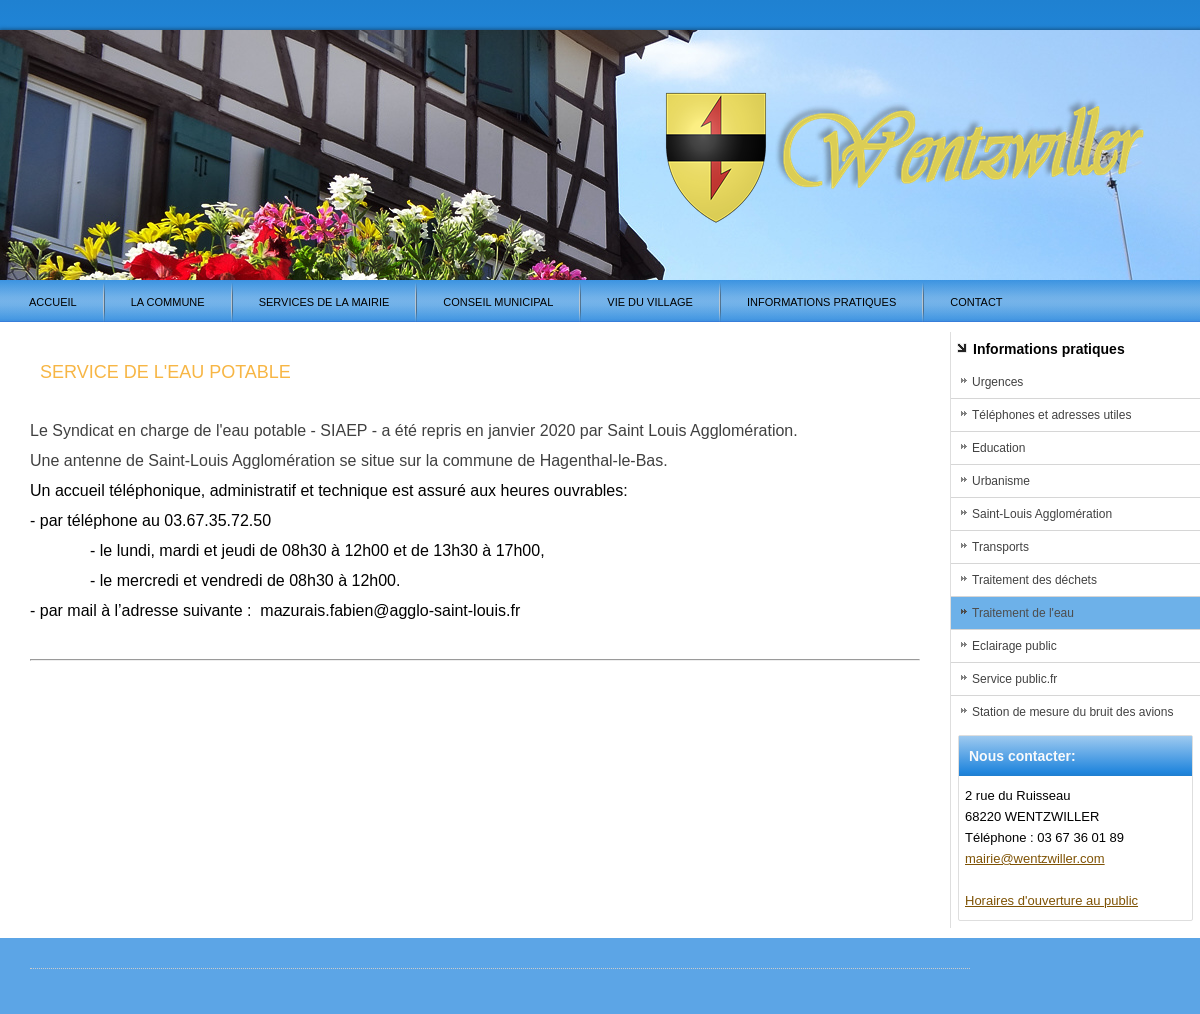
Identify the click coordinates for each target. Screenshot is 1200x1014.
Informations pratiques (821, 302)
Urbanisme (1001, 481)
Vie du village (650, 302)
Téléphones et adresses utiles (1051, 415)
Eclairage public (1014, 646)
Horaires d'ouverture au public (1051, 900)
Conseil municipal (498, 302)
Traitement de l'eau (1023, 613)
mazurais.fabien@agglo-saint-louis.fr (390, 610)
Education (998, 448)
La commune (168, 302)
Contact (976, 302)
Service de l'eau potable (165, 372)
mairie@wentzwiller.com (1035, 858)
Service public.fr (1014, 679)
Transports (1000, 547)
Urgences (997, 382)
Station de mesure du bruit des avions (1072, 712)
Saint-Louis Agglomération (1042, 514)
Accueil (53, 302)
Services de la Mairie (324, 302)
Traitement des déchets (1034, 580)
